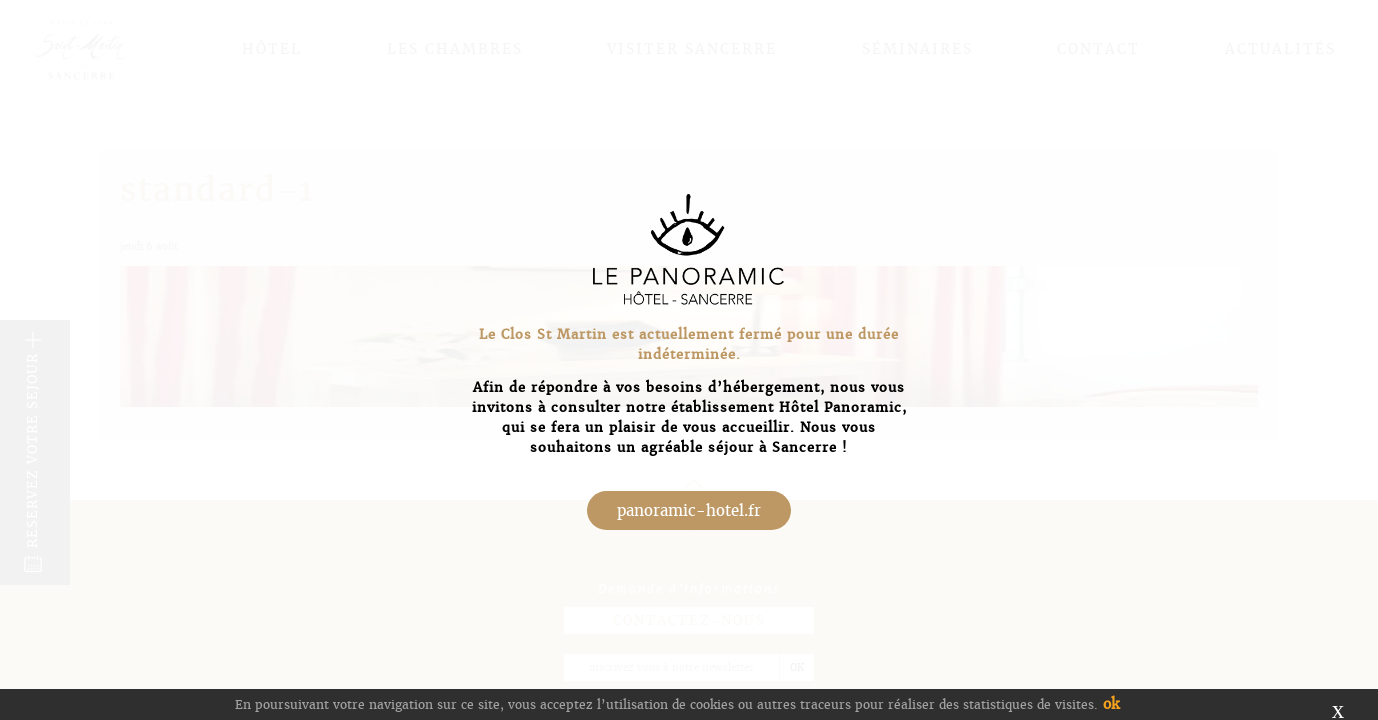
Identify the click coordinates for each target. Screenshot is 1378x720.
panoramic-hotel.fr (689, 510)
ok (1111, 704)
